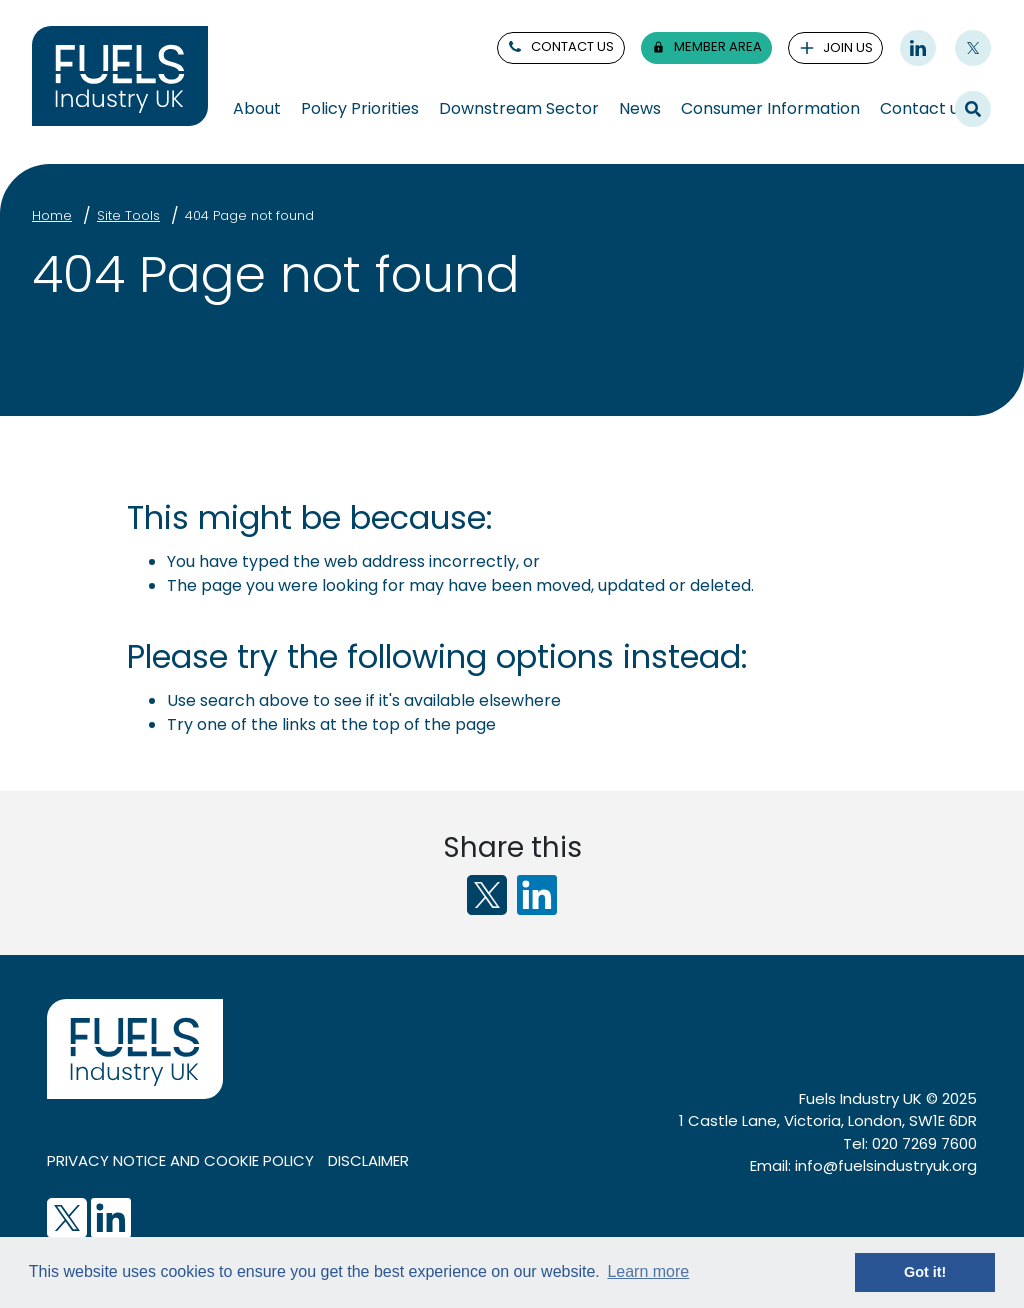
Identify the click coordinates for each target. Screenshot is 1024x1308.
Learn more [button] (648, 1271)
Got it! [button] (925, 1272)
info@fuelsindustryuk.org (886, 1165)
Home (52, 215)
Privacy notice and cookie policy (180, 1160)
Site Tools (128, 215)
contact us (560, 46)
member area (706, 46)
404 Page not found (249, 215)
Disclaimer (368, 1160)
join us (836, 47)
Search (973, 108)
